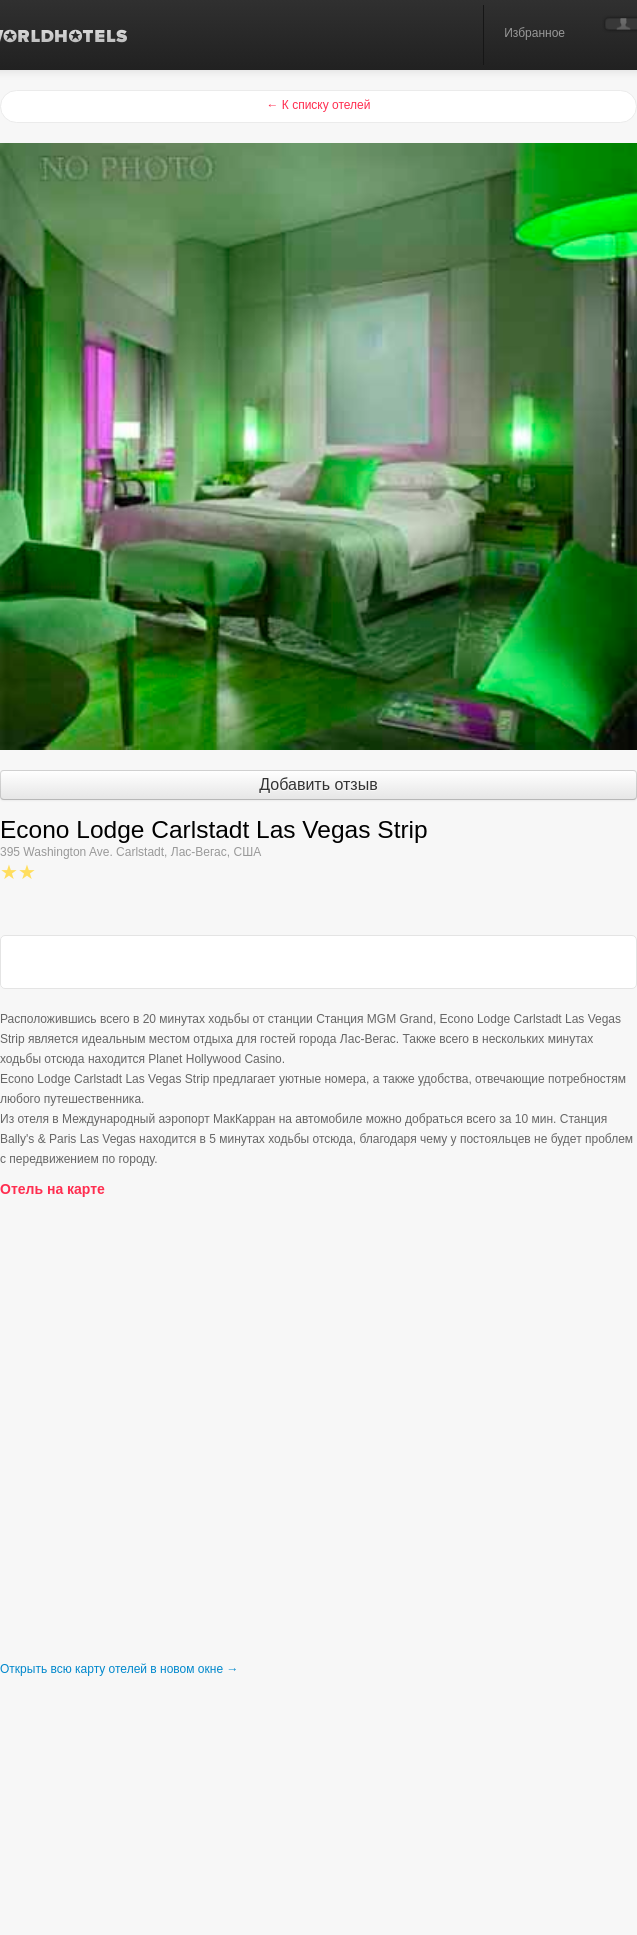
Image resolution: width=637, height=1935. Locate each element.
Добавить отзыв (318, 784)
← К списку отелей (318, 105)
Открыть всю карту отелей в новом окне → (119, 1669)
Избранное (534, 33)
